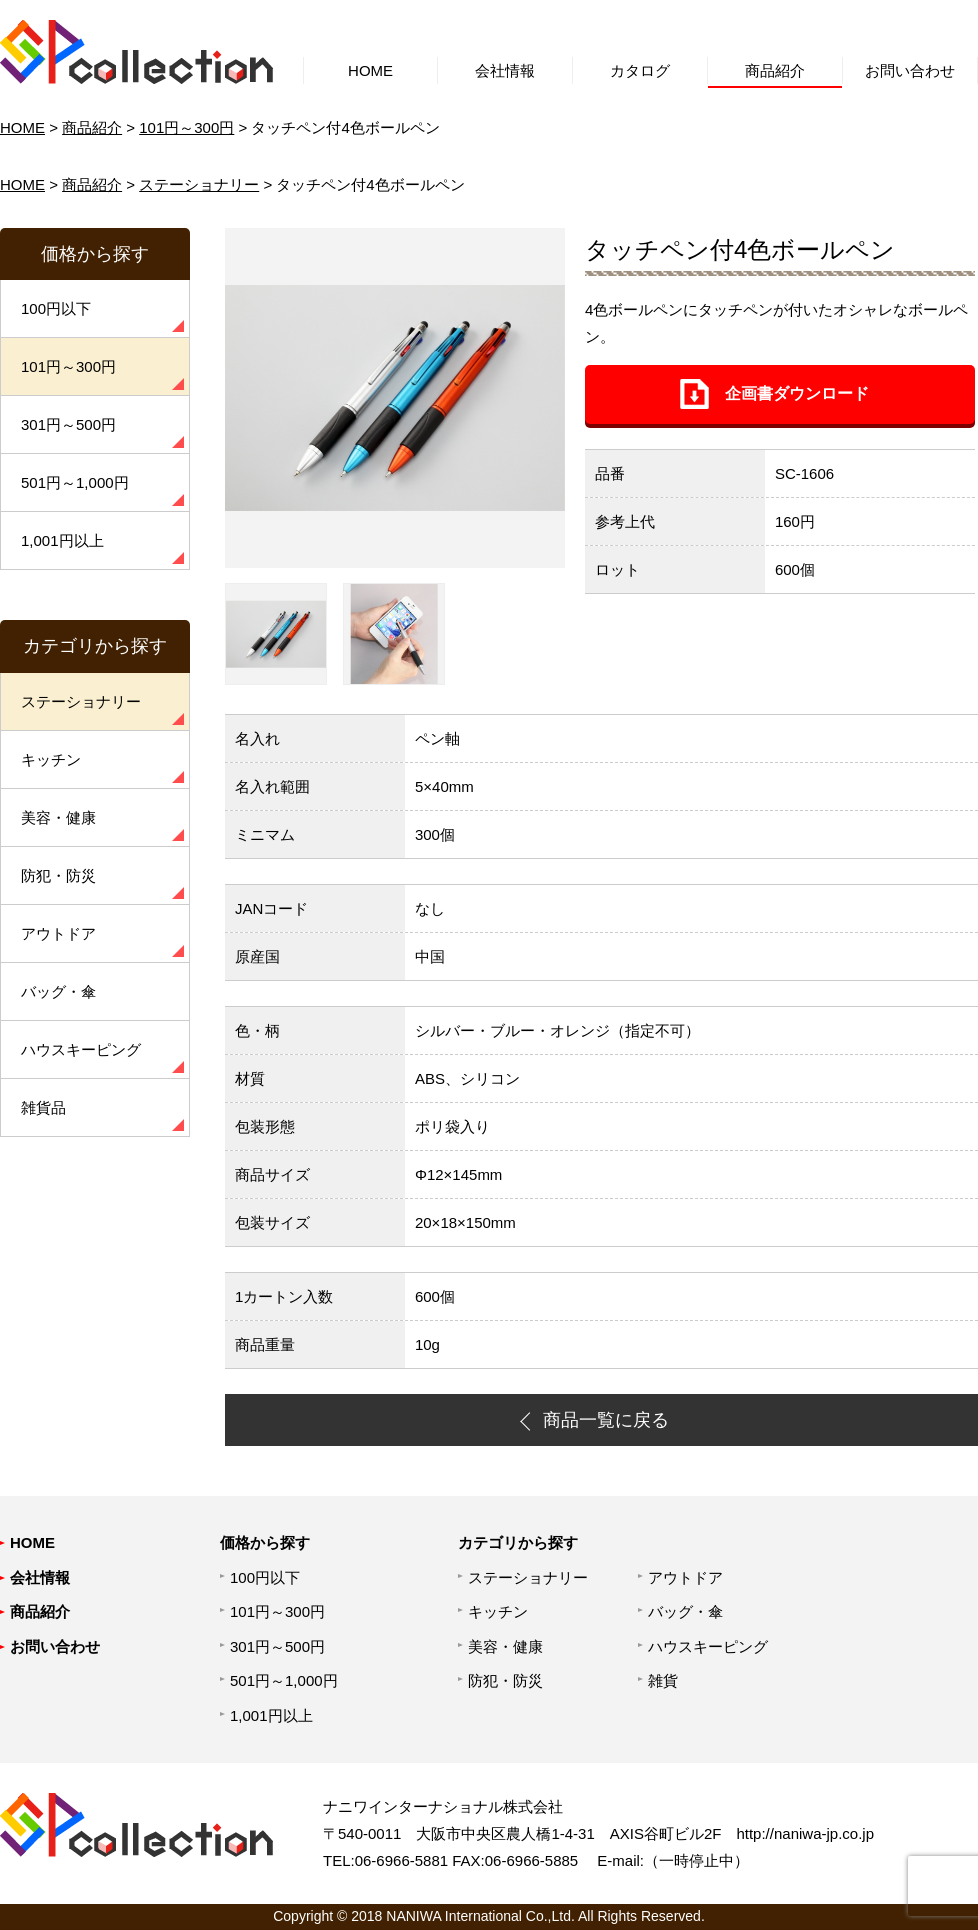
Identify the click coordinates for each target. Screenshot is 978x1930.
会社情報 (505, 70)
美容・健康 (58, 817)
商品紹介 (775, 70)
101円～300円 (186, 127)
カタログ (640, 70)
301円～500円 (68, 424)
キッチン (51, 759)
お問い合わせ (910, 70)
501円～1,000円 (75, 482)
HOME (370, 70)
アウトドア (58, 933)
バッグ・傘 (58, 991)
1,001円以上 (62, 540)
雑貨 (663, 1680)
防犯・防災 (58, 875)
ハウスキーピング (81, 1049)
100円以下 (56, 308)
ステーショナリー (199, 184)
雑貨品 (43, 1107)
